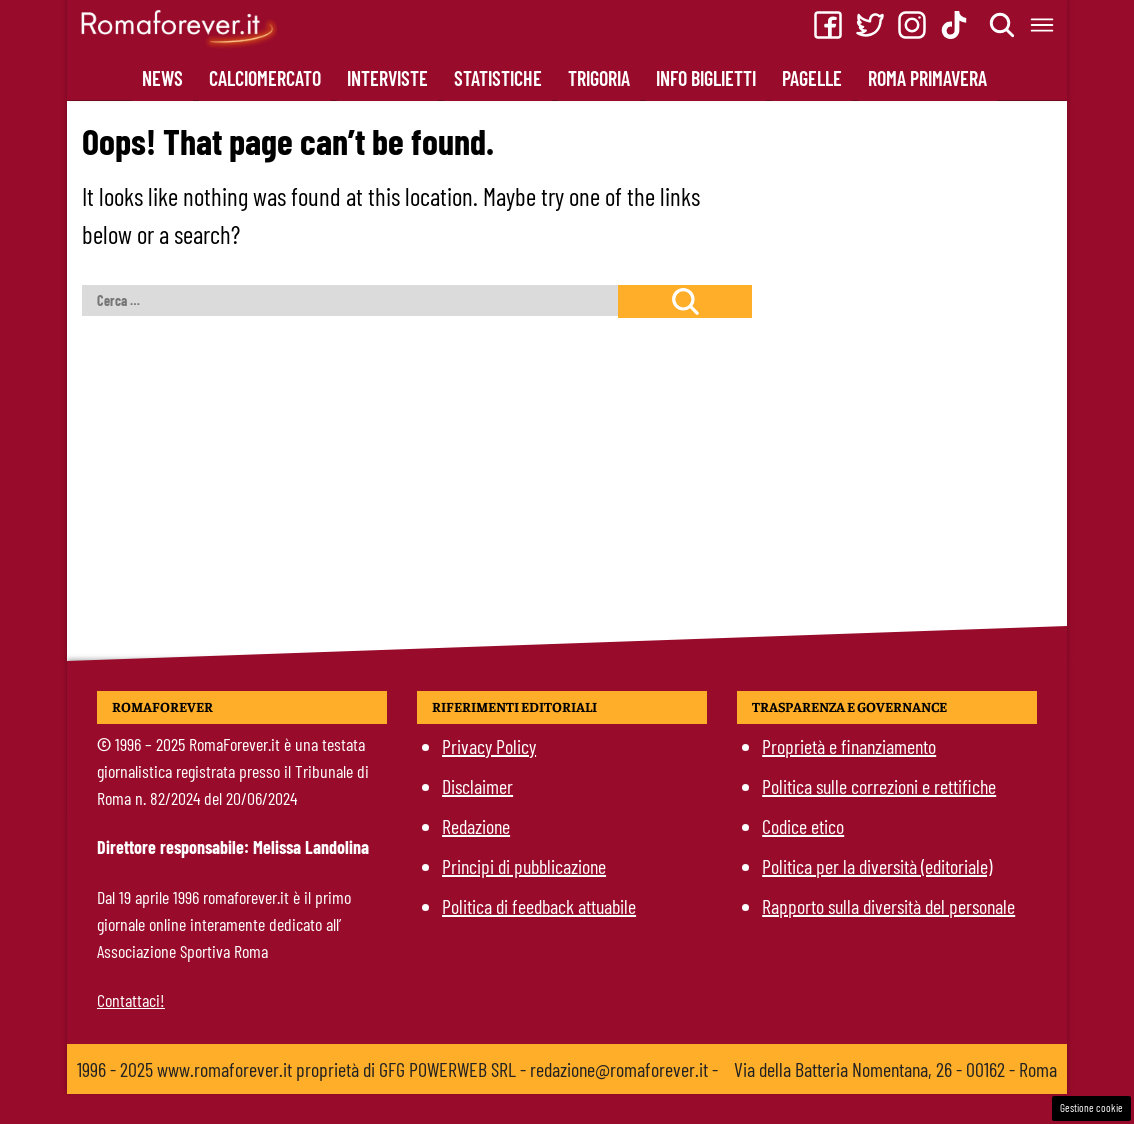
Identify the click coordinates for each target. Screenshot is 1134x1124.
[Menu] (1043, 25)
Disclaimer (477, 786)
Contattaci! (131, 1000)
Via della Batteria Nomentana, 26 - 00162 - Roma (895, 1069)
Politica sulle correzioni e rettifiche (879, 786)
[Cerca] (1003, 25)
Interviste (387, 78)
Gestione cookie (1091, 1107)
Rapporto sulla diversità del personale (888, 906)
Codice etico (803, 826)
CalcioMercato (265, 78)
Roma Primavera (927, 78)
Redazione (476, 826)
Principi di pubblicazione (524, 866)
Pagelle (812, 78)
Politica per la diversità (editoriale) (877, 866)
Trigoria (599, 78)
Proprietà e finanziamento (849, 746)
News (162, 78)
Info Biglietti (706, 78)
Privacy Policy (489, 746)
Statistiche (498, 78)
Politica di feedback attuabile (539, 906)
